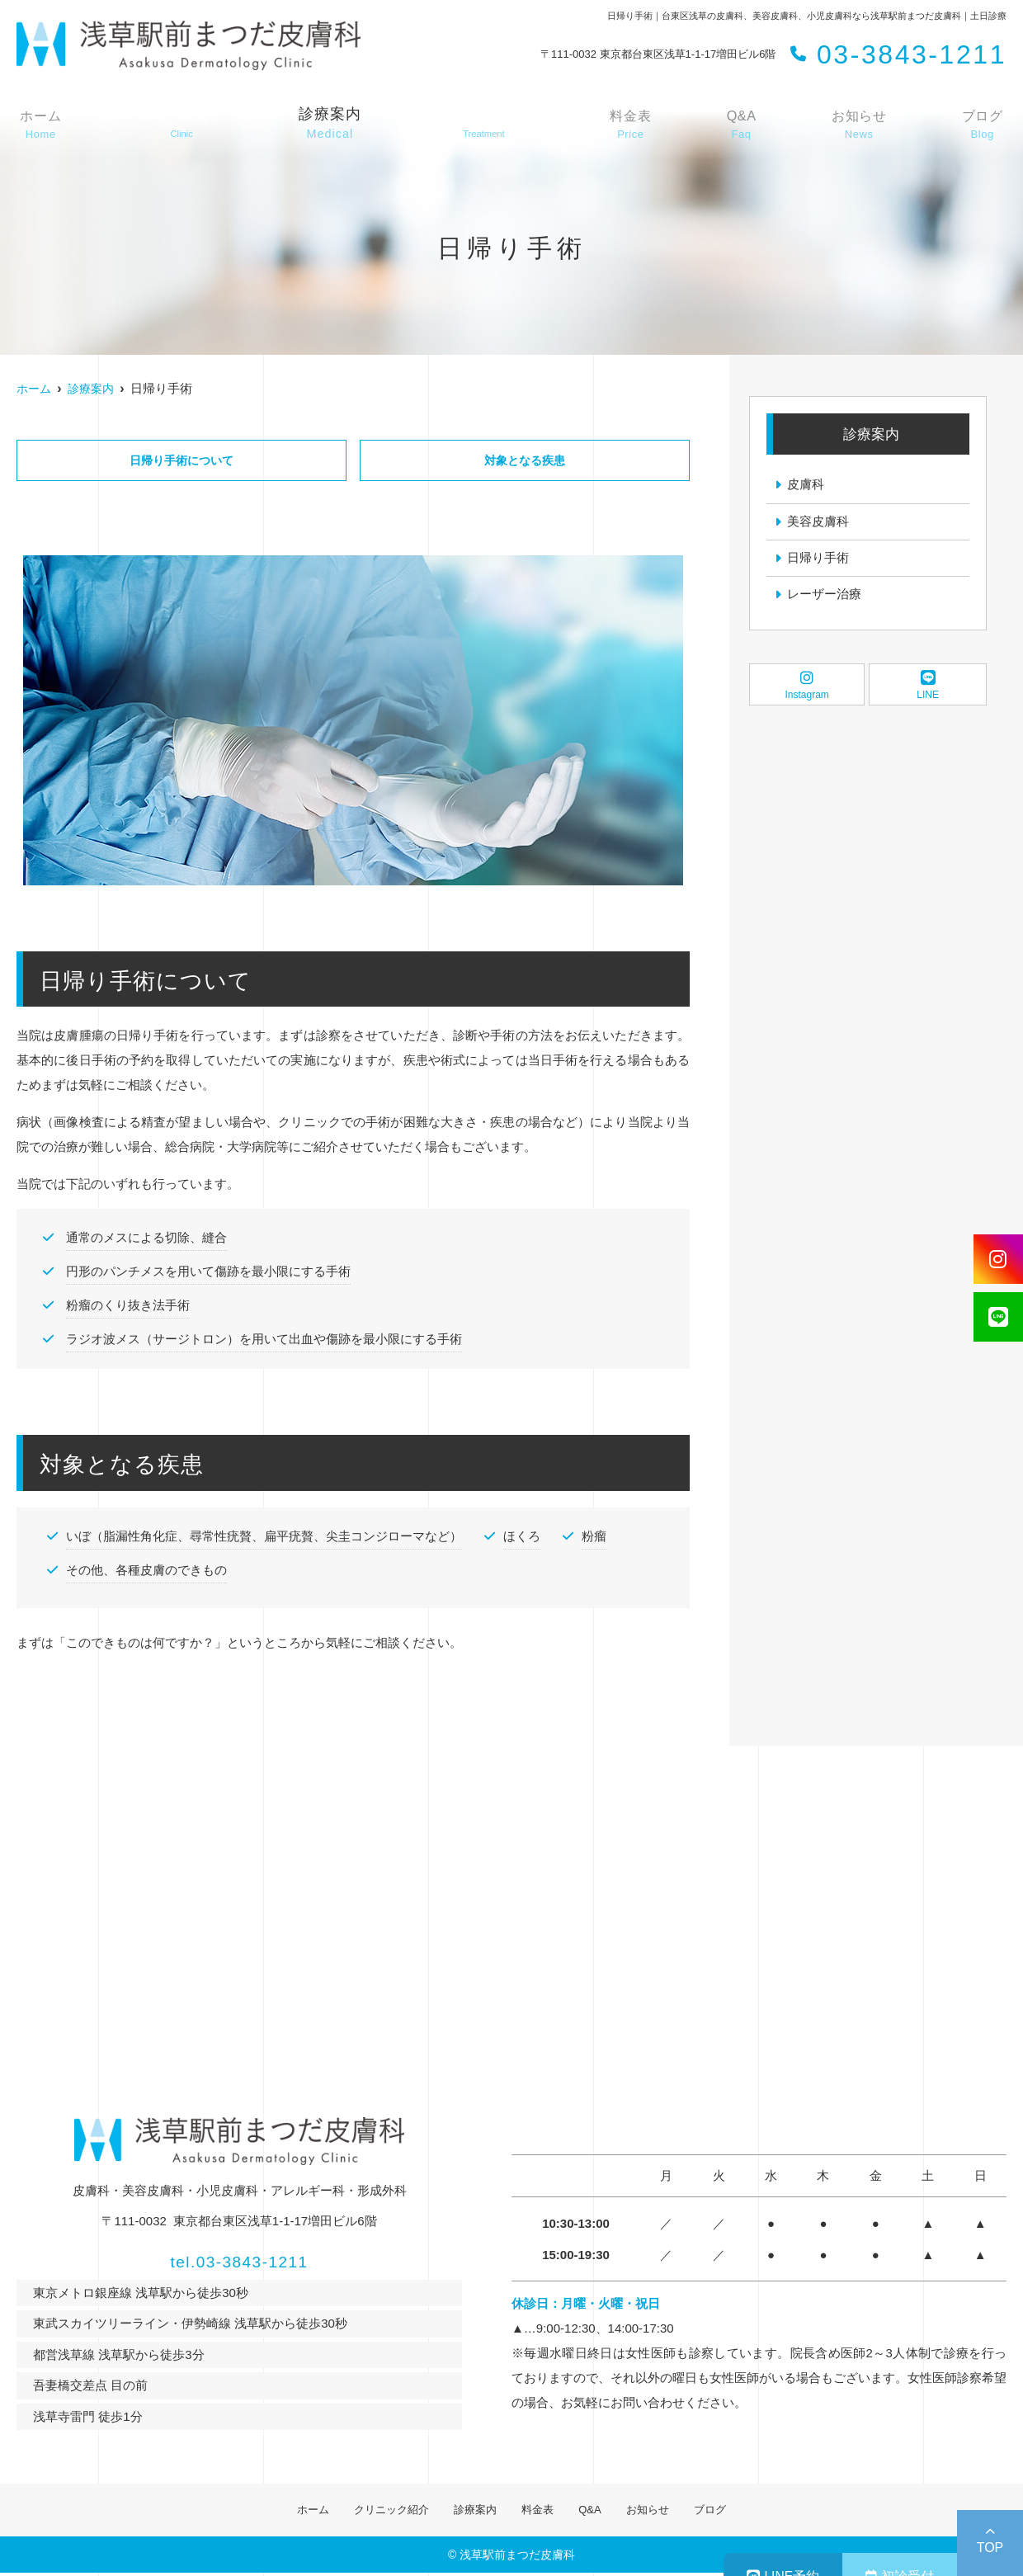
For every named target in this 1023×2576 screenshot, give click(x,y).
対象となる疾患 (525, 461)
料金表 (644, 125)
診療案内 (334, 125)
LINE (928, 687)
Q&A (750, 125)
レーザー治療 (824, 596)
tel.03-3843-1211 (240, 2259)
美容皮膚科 (818, 522)
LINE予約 (685, 2542)
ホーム (40, 125)
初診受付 (866, 2542)
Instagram (807, 687)
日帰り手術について (181, 461)
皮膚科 (805, 485)
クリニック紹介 (375, 2511)
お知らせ (863, 125)
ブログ (982, 125)
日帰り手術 (818, 559)
